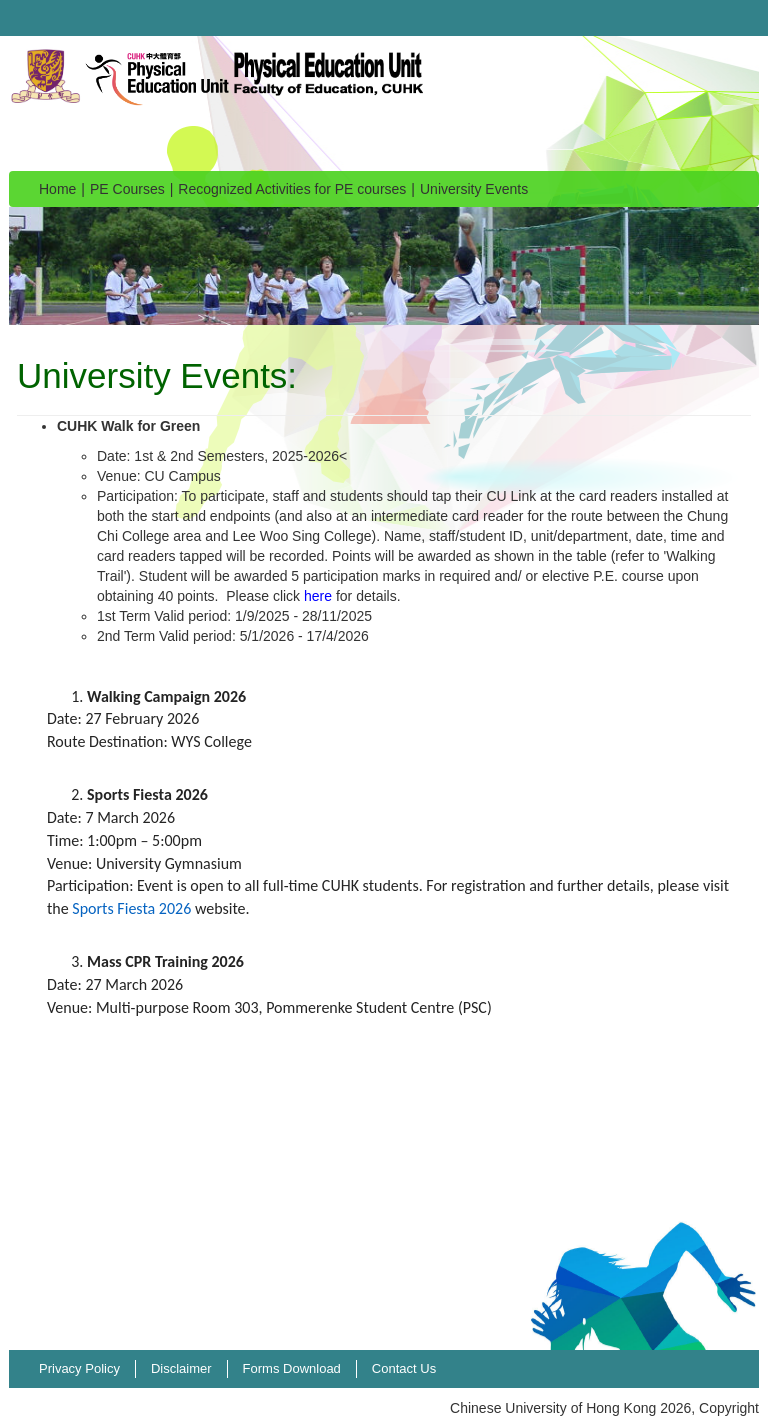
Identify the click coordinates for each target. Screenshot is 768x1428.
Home (57, 189)
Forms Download (292, 1368)
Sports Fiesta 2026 (131, 908)
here (318, 596)
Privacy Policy (79, 1368)
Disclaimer (181, 1368)
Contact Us (404, 1368)
